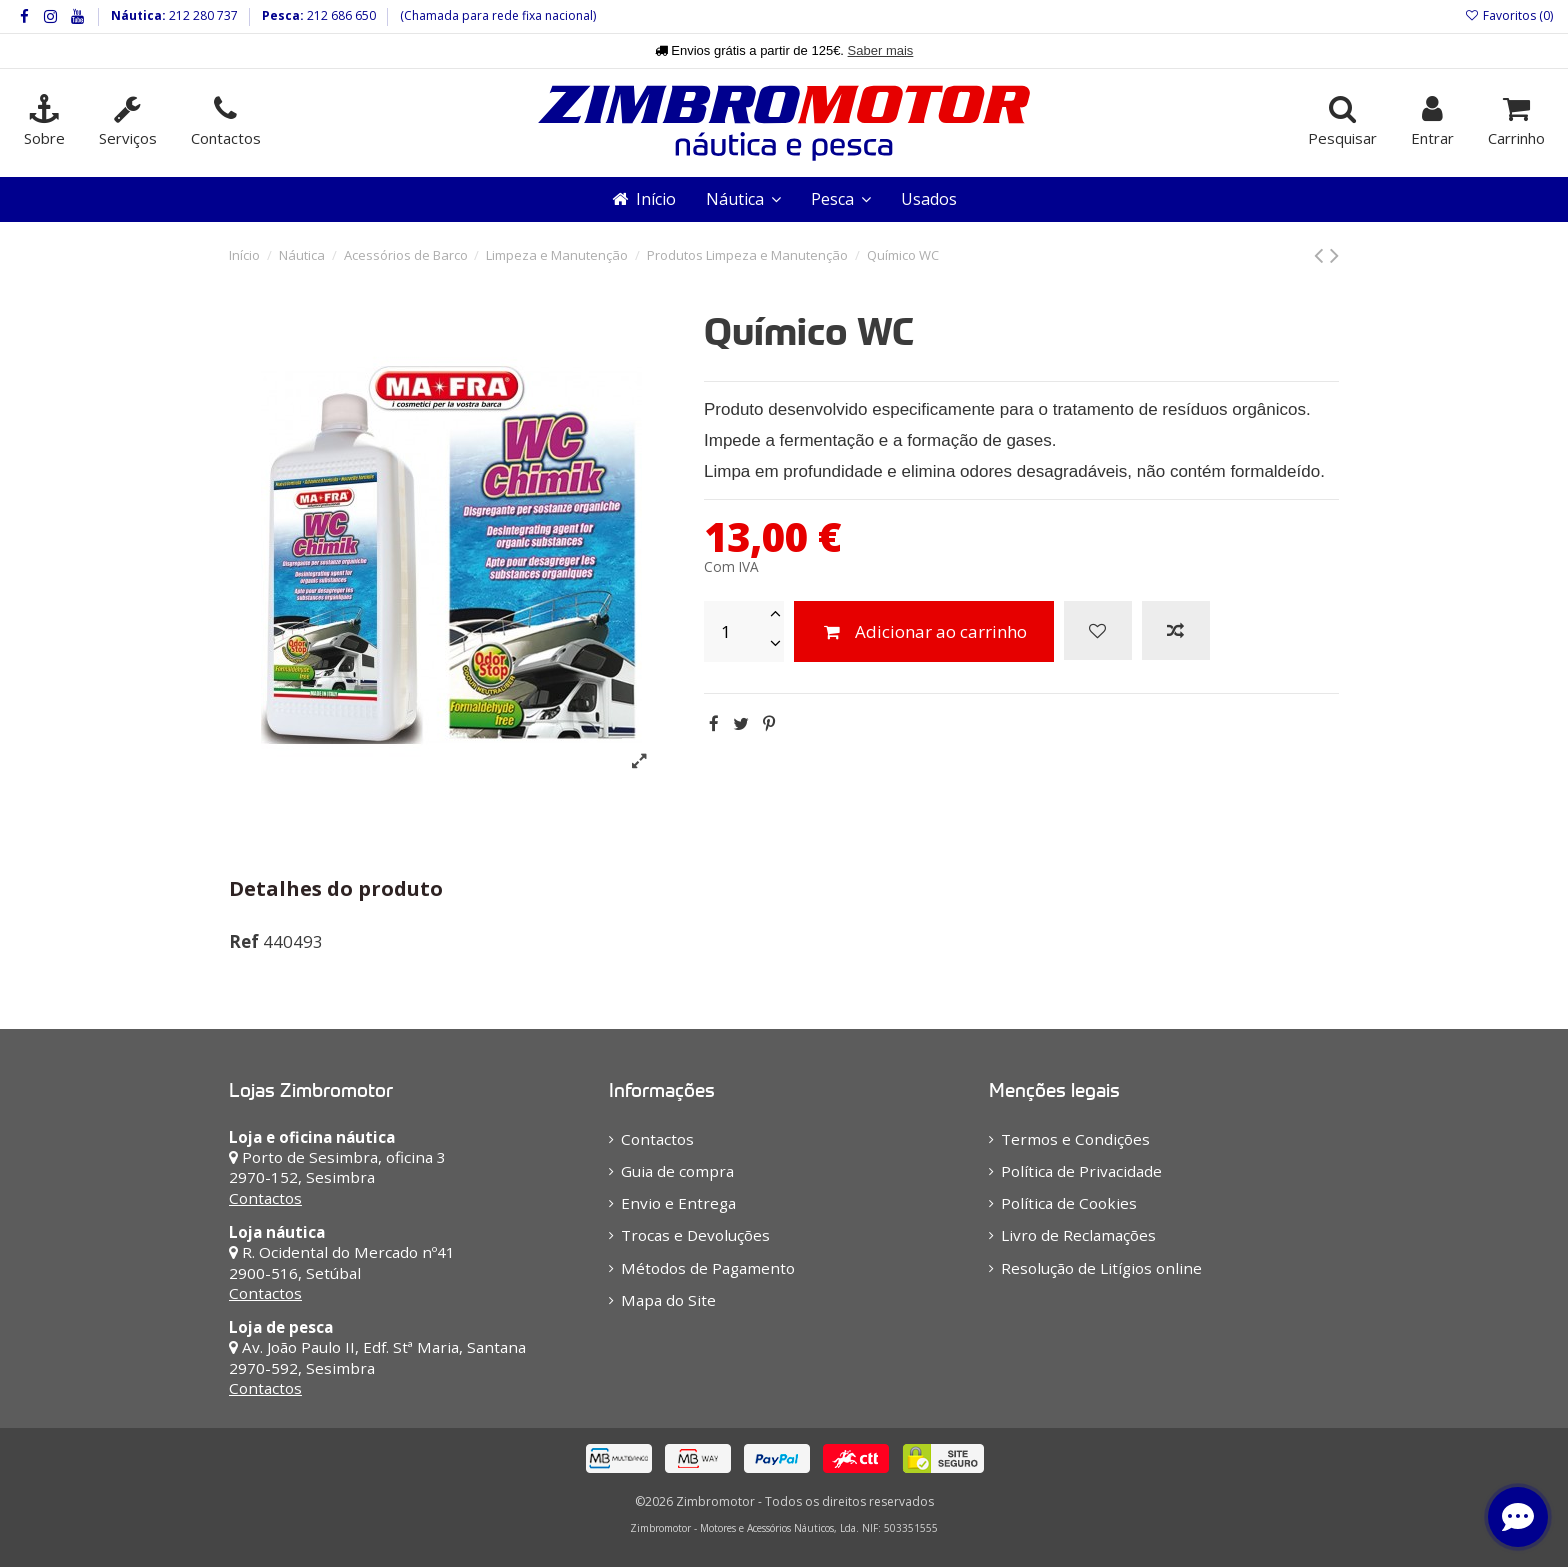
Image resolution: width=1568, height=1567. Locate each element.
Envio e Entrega (678, 1203)
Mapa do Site (668, 1300)
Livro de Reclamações (1078, 1235)
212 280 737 (202, 15)
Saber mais (881, 50)
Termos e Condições (1075, 1139)
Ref (244, 941)
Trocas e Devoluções (695, 1235)
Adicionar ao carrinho (924, 631)
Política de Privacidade (1081, 1171)
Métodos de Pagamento (708, 1268)
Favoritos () (1509, 15)
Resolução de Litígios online (1101, 1268)
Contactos (265, 1198)
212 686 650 (340, 15)
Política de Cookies (1069, 1203)
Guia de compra (677, 1171)
